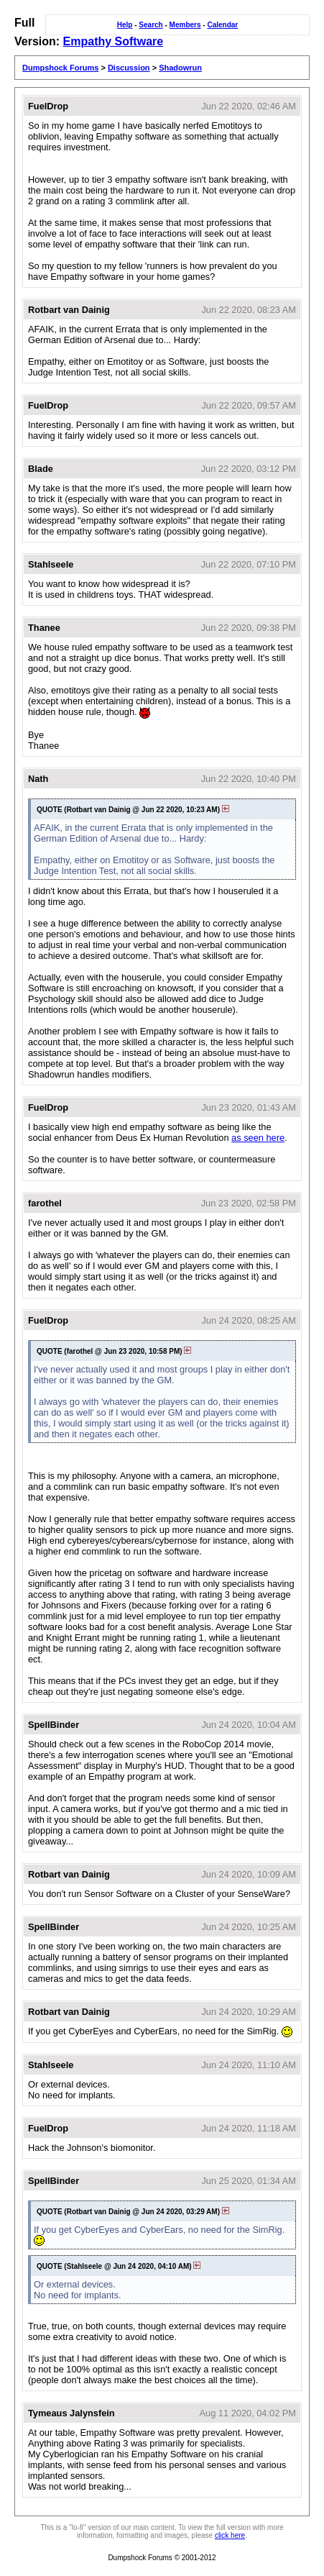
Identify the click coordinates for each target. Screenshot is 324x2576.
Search (150, 25)
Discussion (129, 67)
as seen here (257, 1137)
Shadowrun (180, 67)
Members (185, 25)
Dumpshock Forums (60, 67)
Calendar (222, 25)
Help (125, 25)
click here (230, 2535)
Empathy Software (113, 41)
